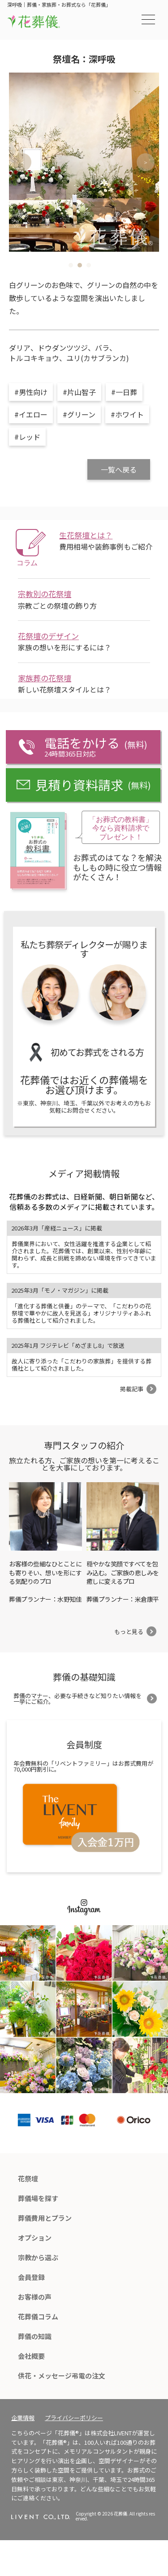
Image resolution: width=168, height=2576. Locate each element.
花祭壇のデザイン (48, 635)
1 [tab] (71, 265)
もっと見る (128, 1631)
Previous (22, 162)
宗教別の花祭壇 (44, 593)
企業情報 (22, 2417)
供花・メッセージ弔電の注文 (61, 2375)
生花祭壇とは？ (85, 535)
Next (146, 162)
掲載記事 (131, 1389)
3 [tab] (88, 265)
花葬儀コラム (38, 2316)
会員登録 (31, 2277)
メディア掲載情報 (84, 1173)
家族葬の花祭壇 (44, 678)
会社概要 (31, 2356)
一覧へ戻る (119, 469)
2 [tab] (80, 265)
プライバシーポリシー (74, 2417)
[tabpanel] (84, 162)
